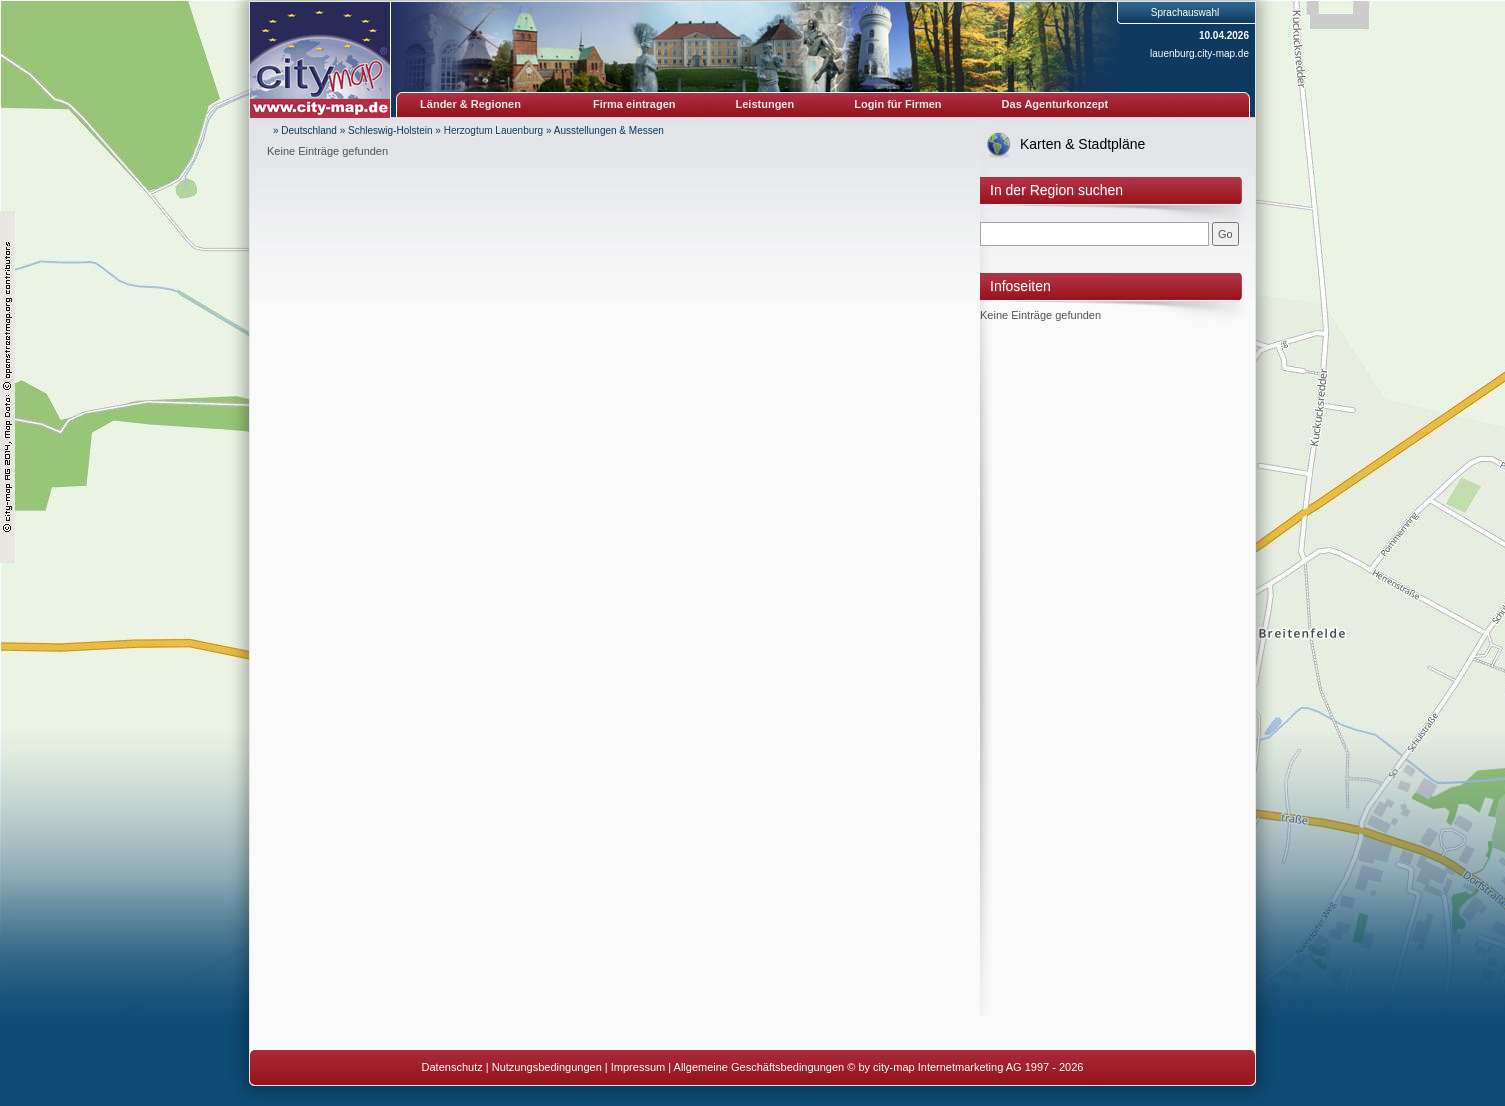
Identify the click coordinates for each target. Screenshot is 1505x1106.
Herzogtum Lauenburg (494, 130)
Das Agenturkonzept (1055, 104)
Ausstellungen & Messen (609, 130)
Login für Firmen (897, 104)
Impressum (638, 1067)
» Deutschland (305, 130)
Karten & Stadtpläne (1082, 144)
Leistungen (765, 104)
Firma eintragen (634, 104)
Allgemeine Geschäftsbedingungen (759, 1067)
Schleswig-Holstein (390, 130)
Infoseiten (1020, 286)
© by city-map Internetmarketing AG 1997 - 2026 (965, 1067)
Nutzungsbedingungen (547, 1067)
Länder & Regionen (470, 104)
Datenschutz (452, 1067)
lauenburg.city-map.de (1199, 53)
